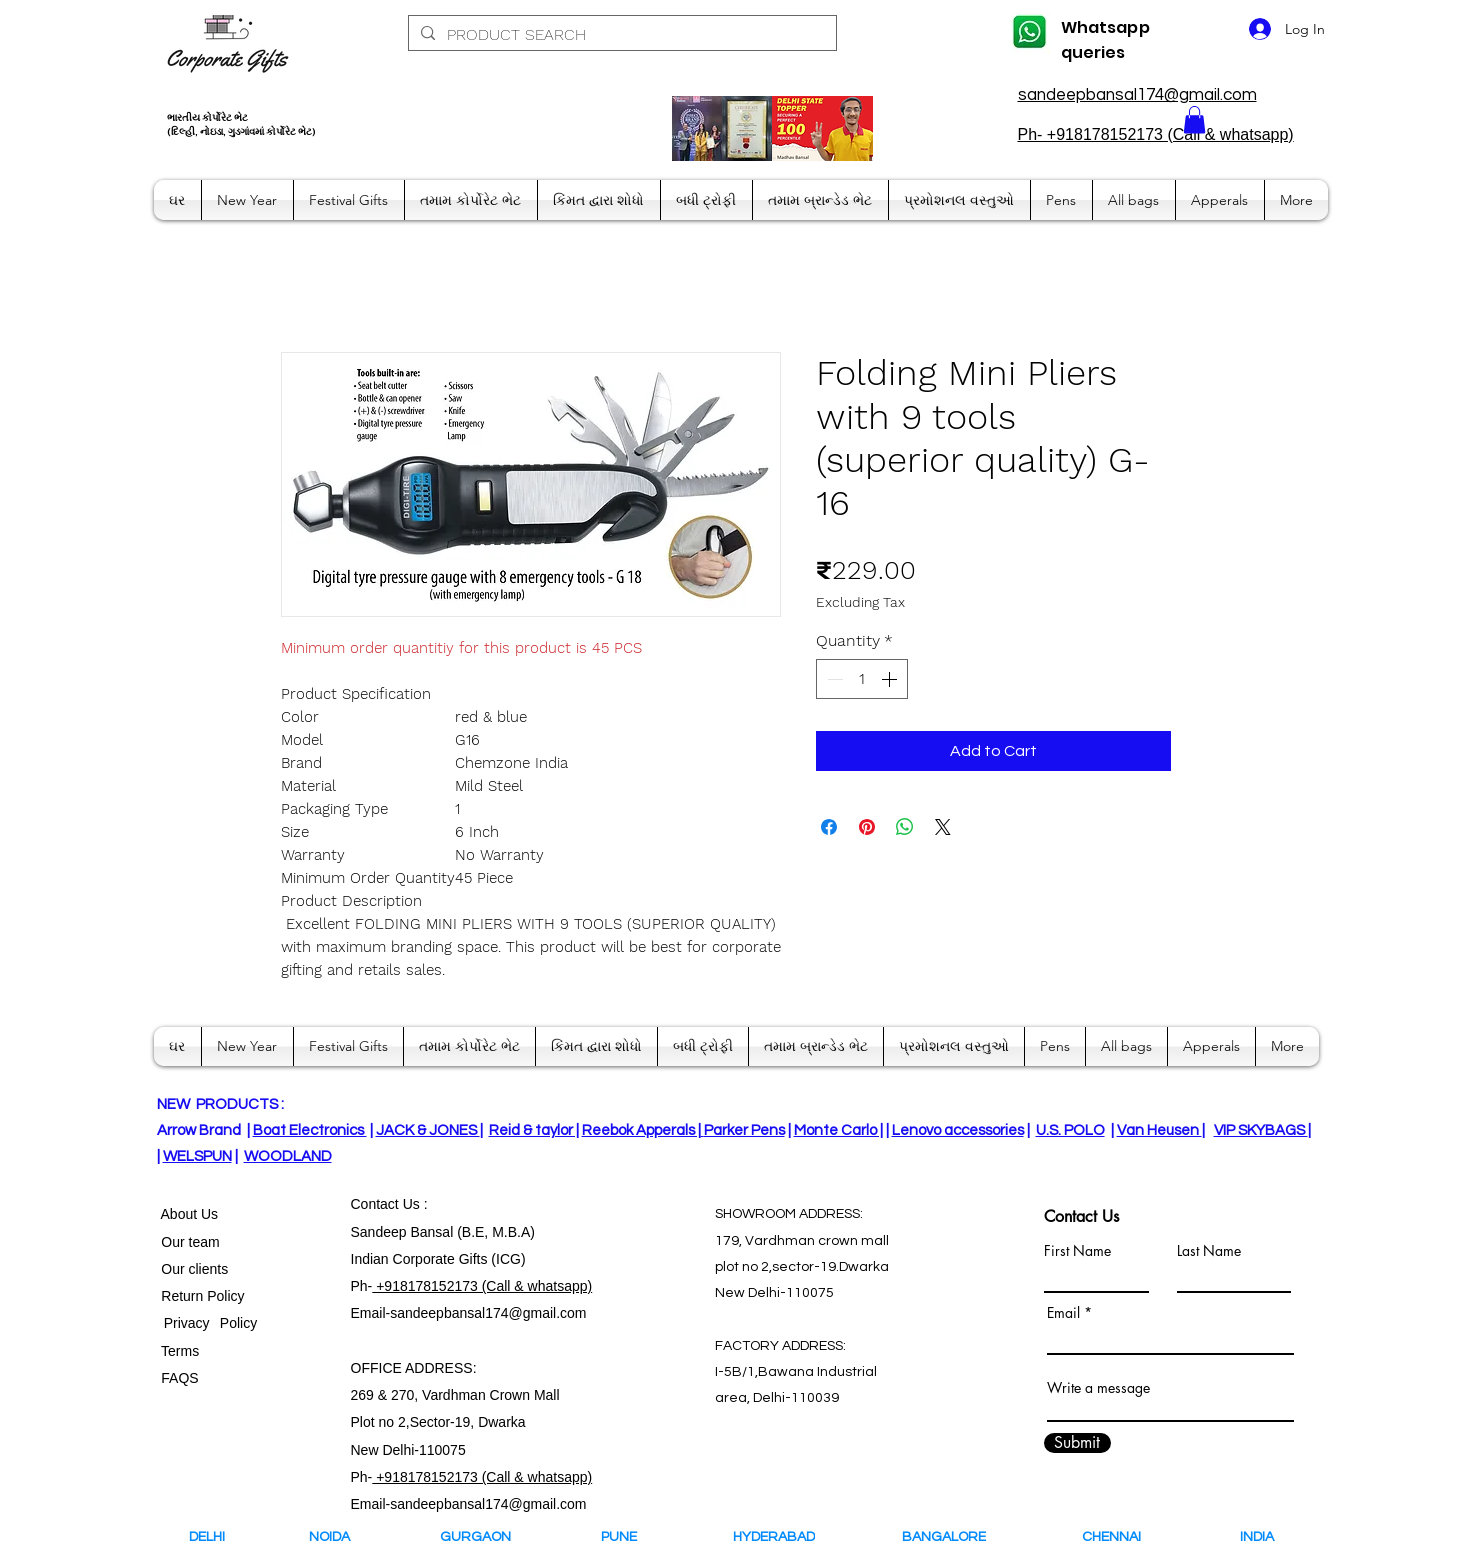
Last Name (1209, 1251)
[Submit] (1077, 1443)
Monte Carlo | (838, 1130)
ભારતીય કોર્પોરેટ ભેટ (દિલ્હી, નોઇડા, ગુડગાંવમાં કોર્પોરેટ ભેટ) (241, 125)
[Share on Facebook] (829, 827)
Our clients (191, 1269)
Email (1063, 1313)
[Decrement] (833, 679)
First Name (1077, 1251)
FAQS (176, 1378)
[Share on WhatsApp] (905, 827)
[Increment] (891, 679)
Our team (187, 1242)
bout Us (194, 1214)
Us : (415, 1204)
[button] (1194, 119)
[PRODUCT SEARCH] (620, 35)
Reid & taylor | (534, 1130)
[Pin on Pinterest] (867, 827)
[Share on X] (943, 827)
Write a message (1098, 1388)
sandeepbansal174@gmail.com (1137, 95)
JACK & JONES (428, 1130)
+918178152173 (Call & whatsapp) (482, 1286)
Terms (182, 1351)
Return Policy (203, 1296)
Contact (377, 1204)
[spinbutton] (862, 679)
